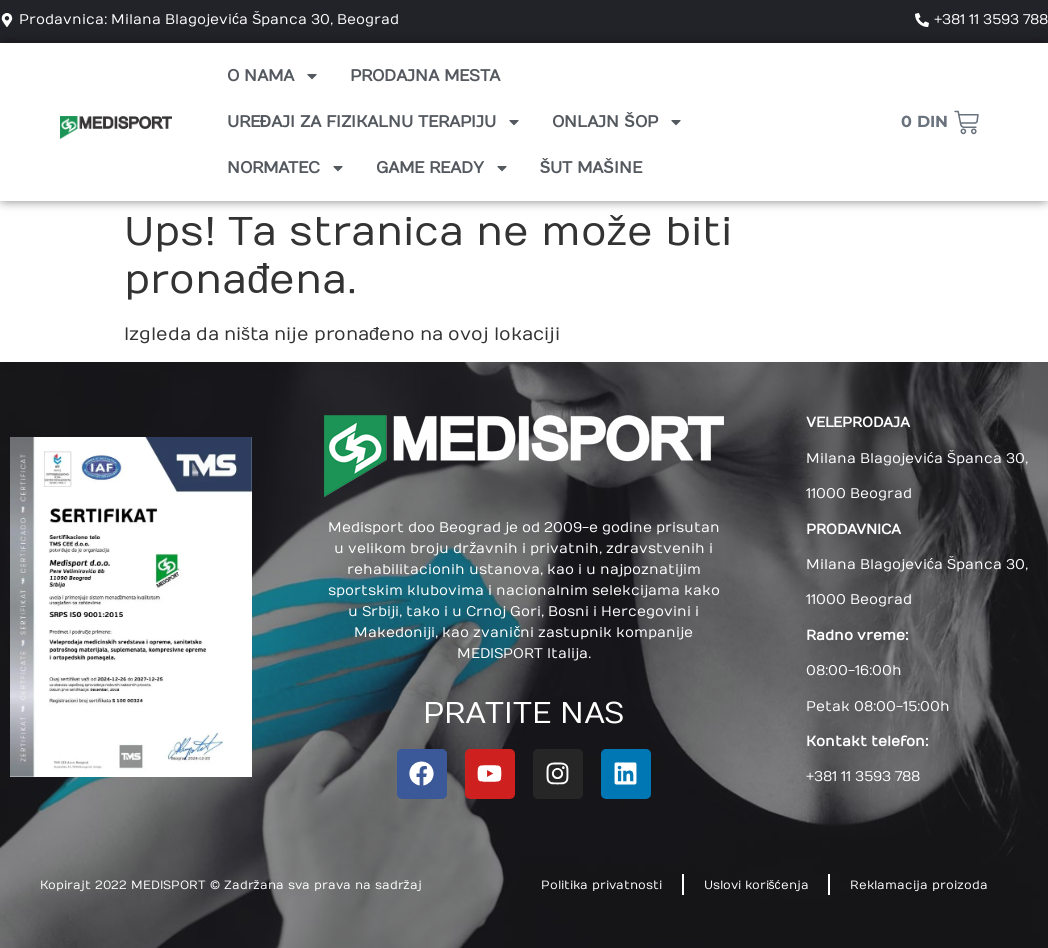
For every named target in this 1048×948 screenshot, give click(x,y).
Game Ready (443, 168)
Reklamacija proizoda (920, 885)
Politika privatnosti (601, 885)
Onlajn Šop (618, 122)
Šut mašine (591, 168)
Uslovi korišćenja (756, 885)
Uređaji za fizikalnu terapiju (375, 122)
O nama (273, 76)
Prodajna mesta (425, 76)
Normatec (286, 168)
